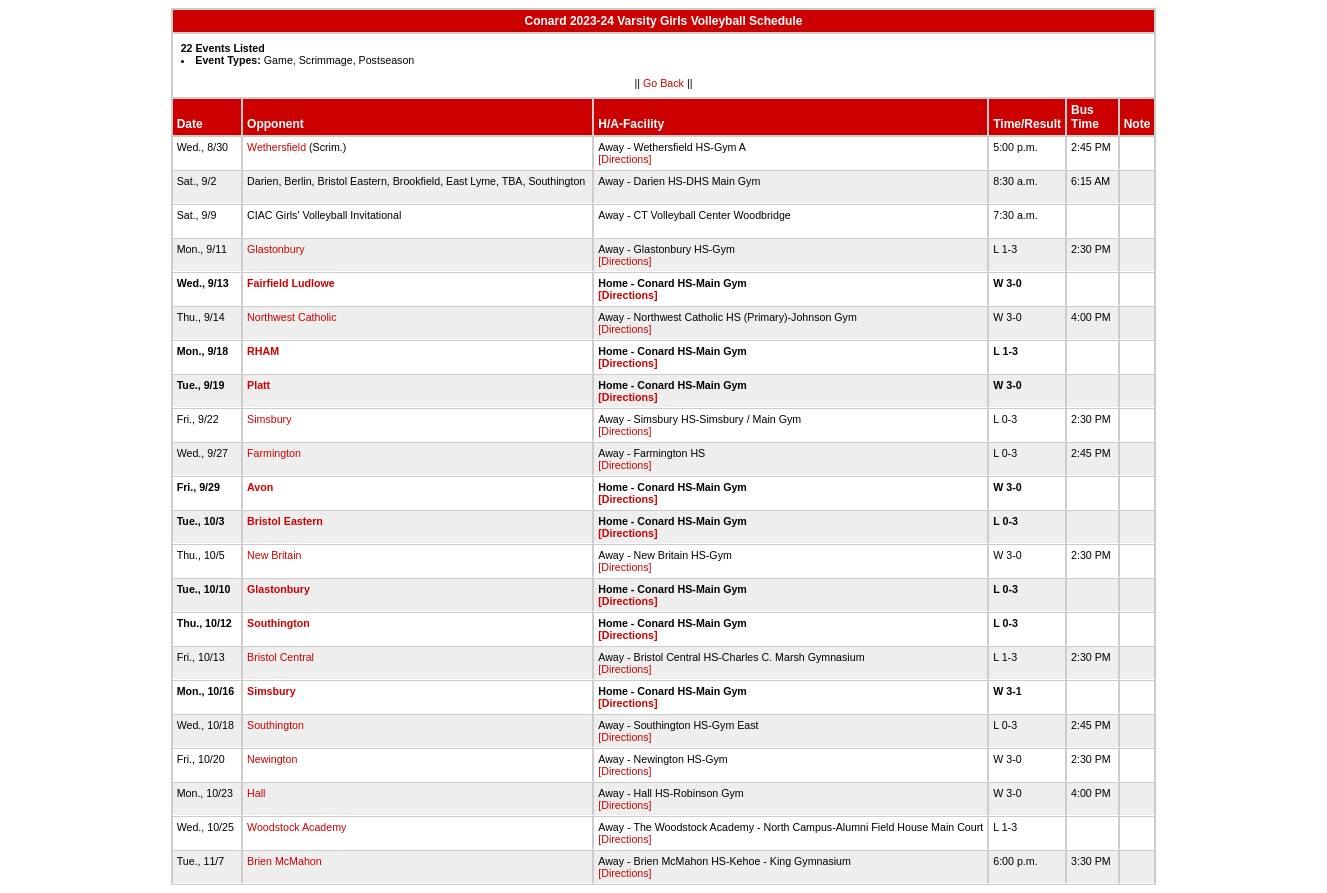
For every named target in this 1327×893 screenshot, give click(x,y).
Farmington (274, 453)
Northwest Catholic (291, 317)
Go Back (663, 83)
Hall (256, 793)
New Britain (274, 555)
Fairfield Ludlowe (291, 283)
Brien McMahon (284, 861)
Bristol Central (280, 657)
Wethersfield (276, 147)
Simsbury (269, 419)
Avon (260, 487)
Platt (258, 385)
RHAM (263, 351)
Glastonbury (275, 249)
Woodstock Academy (296, 827)
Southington (278, 623)
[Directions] (624, 159)
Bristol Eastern (285, 521)
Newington (272, 759)
